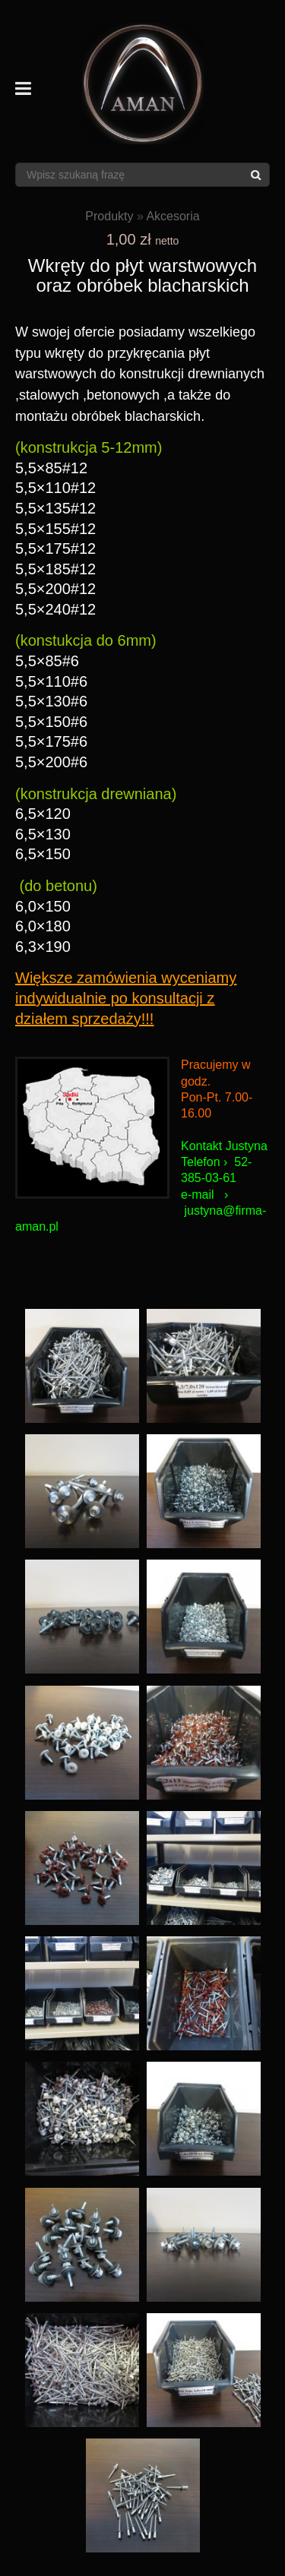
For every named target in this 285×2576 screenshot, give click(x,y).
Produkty (109, 216)
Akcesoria (172, 216)
